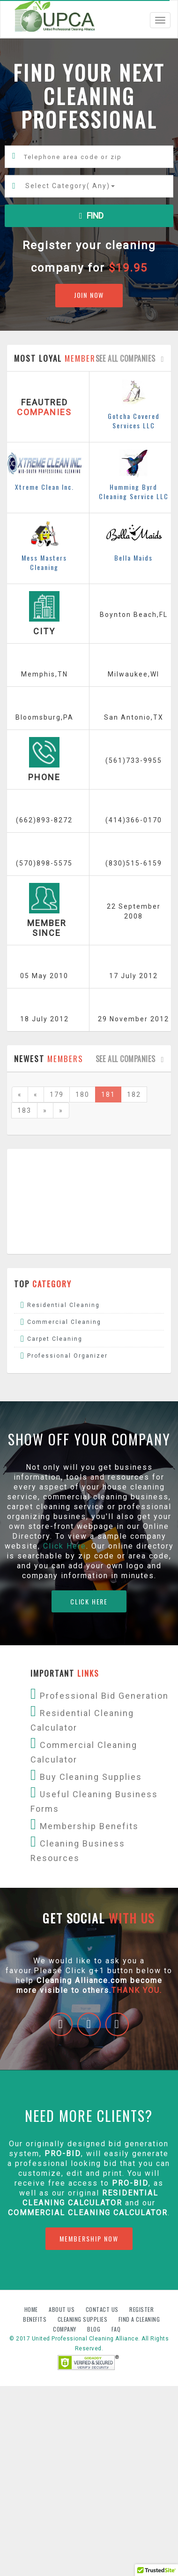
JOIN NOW (89, 295)
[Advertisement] (88, 1201)
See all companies (132, 358)
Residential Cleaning (63, 1305)
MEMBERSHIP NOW (89, 2238)
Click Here (64, 1546)
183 (24, 1110)
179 (57, 1094)
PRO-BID (130, 2183)
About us (62, 2309)
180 (82, 1094)
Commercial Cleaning (64, 1322)
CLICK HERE (89, 1601)
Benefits (35, 2319)
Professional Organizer (67, 1356)
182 (134, 1094)
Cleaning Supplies (83, 2319)
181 (108, 1094)
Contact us (103, 2309)
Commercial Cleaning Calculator (88, 2212)
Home (32, 2309)
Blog (94, 2329)
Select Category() (70, 186)
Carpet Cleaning (54, 1339)
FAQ (116, 2329)
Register (141, 2309)
